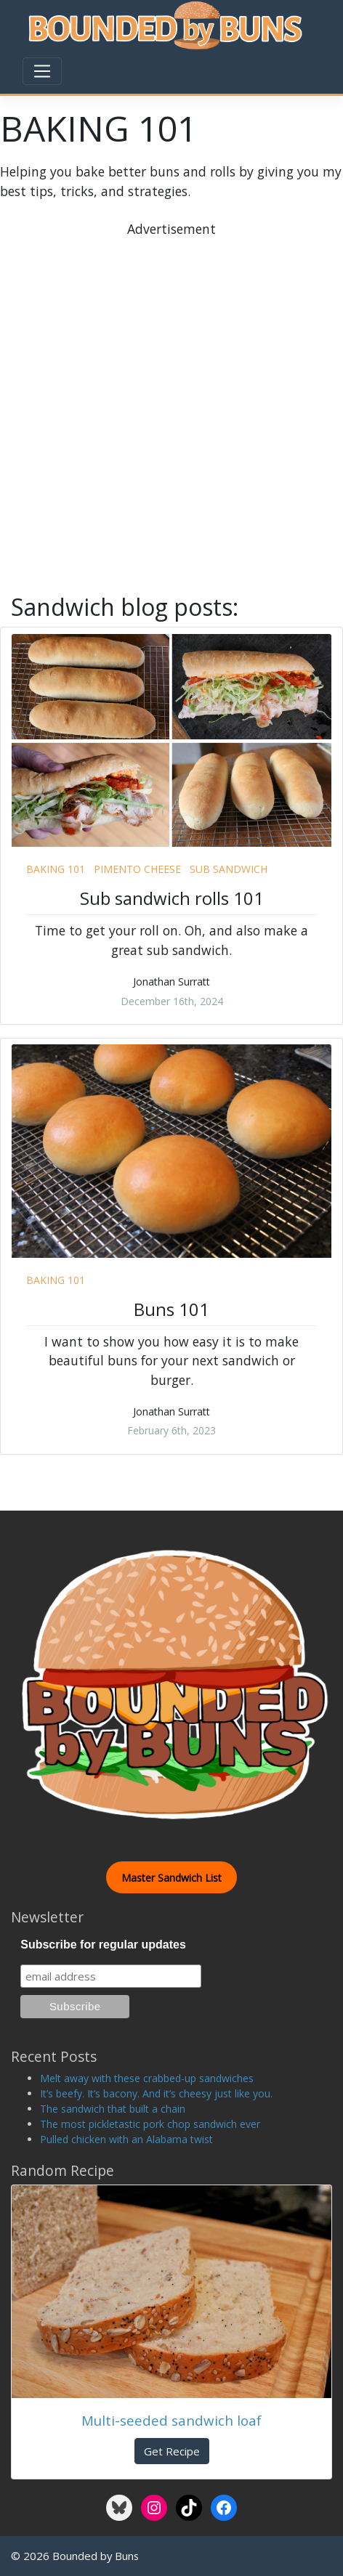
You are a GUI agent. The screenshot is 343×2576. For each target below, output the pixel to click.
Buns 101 (171, 1309)
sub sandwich (228, 869)
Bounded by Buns (95, 2555)
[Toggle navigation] (42, 71)
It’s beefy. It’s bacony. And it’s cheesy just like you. (156, 2093)
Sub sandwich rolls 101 (172, 898)
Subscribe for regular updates (103, 1944)
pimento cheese (137, 869)
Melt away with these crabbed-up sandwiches (147, 2078)
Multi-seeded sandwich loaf (171, 2420)
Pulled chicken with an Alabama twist (126, 2139)
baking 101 (55, 869)
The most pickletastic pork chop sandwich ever (150, 2124)
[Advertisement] (171, 409)
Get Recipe (172, 2451)
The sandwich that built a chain (112, 2109)
